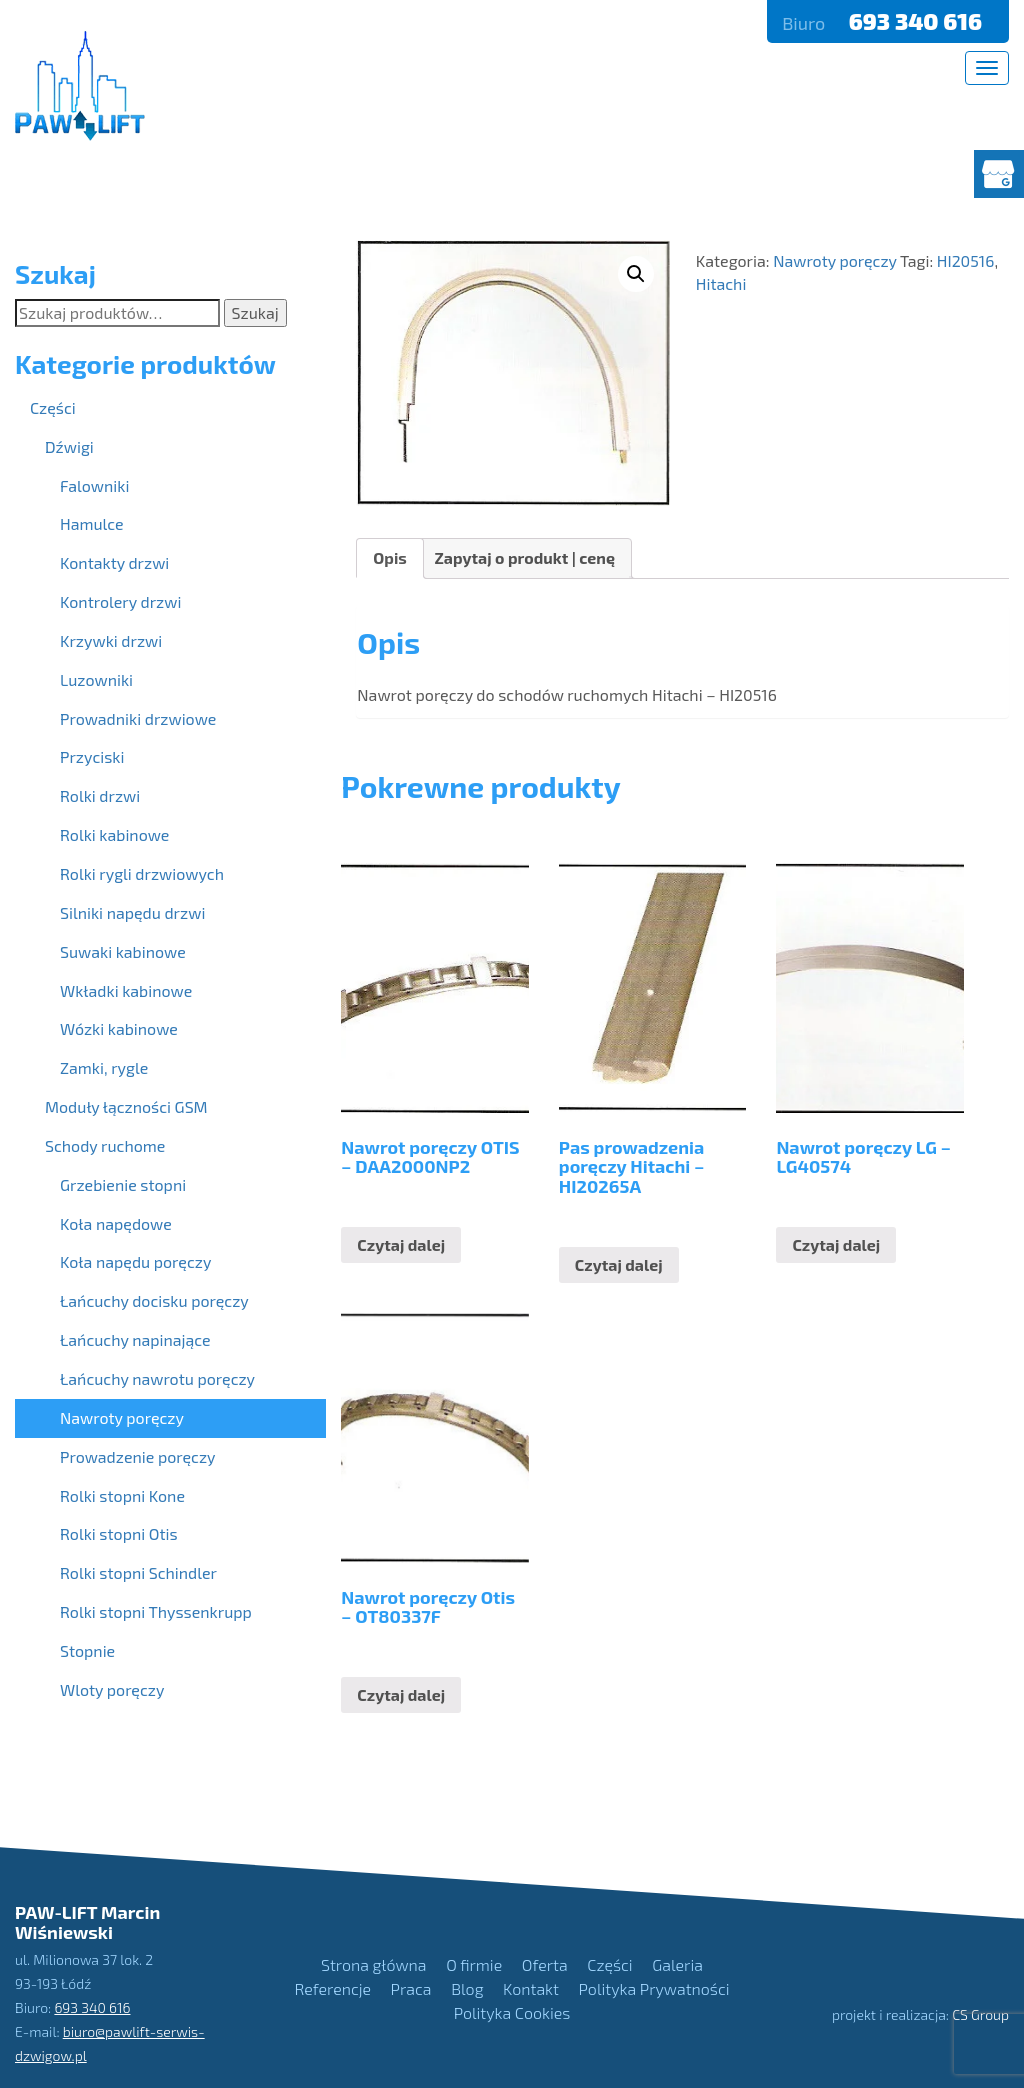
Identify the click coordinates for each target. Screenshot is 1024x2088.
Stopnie (87, 1650)
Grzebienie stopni (123, 1184)
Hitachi (721, 283)
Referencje (333, 1988)
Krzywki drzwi (111, 640)
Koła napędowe (116, 1223)
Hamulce (92, 523)
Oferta (545, 1964)
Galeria (677, 1964)
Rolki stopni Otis (119, 1533)
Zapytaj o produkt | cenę (524, 557)
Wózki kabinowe (119, 1028)
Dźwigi (69, 446)
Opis (390, 557)
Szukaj (255, 312)
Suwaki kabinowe (123, 951)
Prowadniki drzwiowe (138, 718)
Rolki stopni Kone (122, 1495)
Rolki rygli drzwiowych (142, 873)
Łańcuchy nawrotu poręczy (157, 1378)
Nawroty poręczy (835, 260)
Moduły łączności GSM (126, 1106)
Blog (467, 1988)
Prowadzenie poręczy (138, 1456)
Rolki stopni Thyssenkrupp (156, 1611)
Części (53, 407)
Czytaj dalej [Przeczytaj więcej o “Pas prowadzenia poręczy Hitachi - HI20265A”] (619, 1264)
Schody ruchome (105, 1145)
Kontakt (531, 1988)
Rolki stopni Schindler (138, 1572)
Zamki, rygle (104, 1067)
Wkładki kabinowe (126, 990)
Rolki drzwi (100, 795)
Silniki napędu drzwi (132, 912)
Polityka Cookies (512, 2012)
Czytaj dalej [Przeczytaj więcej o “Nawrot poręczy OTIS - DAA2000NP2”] (401, 1244)
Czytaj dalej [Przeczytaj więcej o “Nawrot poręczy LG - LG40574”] (836, 1244)
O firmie (474, 1964)
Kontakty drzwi (114, 562)
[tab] (390, 558)
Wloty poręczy (112, 1689)
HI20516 (966, 260)
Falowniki (94, 485)
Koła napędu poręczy (135, 1261)
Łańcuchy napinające (135, 1339)
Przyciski (92, 756)
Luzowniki (96, 679)
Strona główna (373, 1964)
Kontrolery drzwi (120, 601)
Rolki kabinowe (114, 834)
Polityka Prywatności (654, 1988)
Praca (411, 1988)
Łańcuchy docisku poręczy (154, 1300)
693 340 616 (918, 21)
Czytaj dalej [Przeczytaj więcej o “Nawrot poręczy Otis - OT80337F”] (401, 1694)
